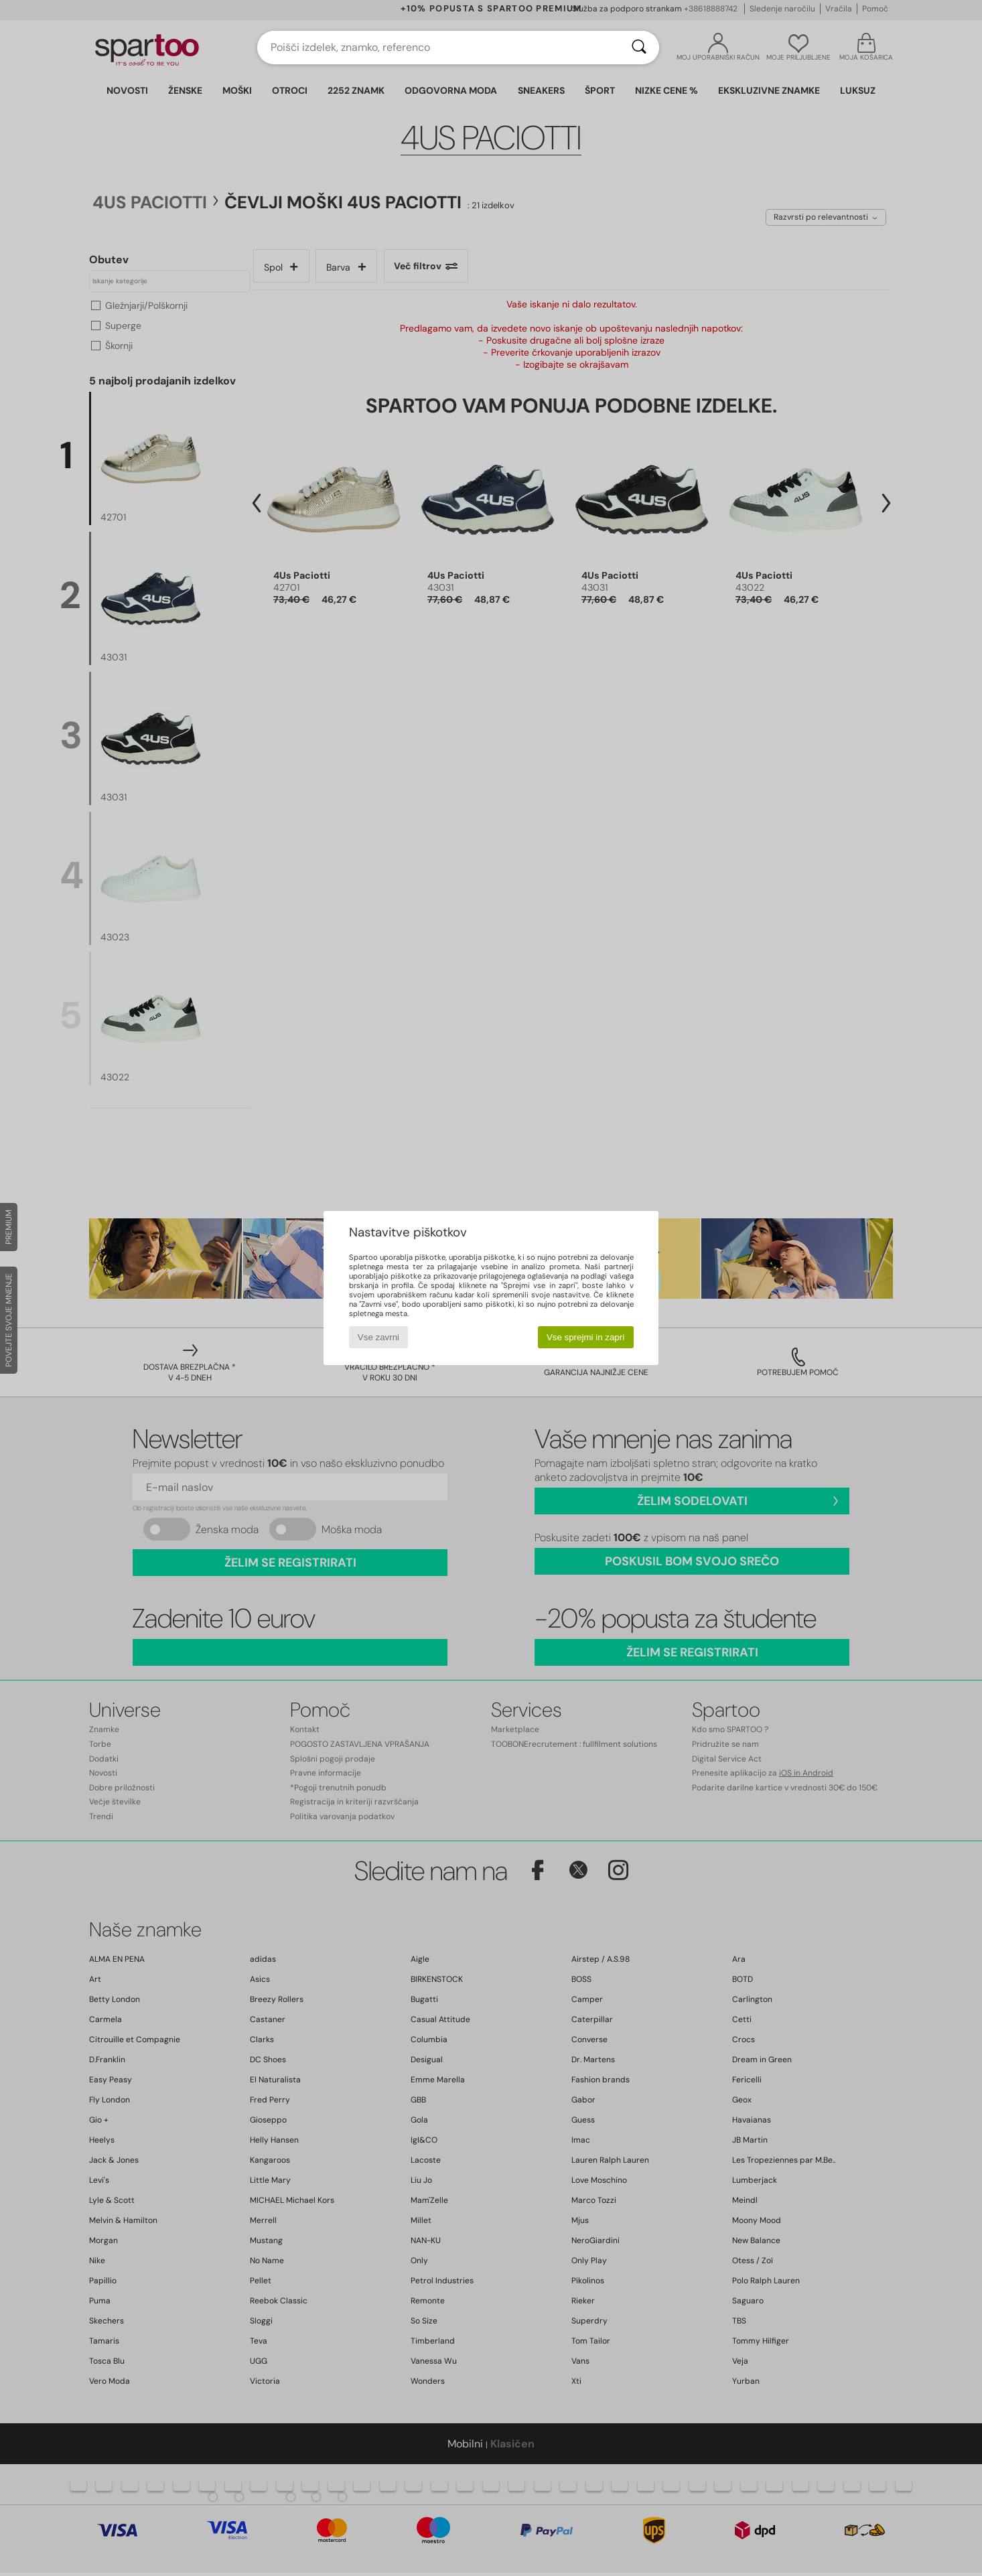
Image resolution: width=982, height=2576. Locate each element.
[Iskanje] (639, 47)
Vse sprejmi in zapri (585, 1337)
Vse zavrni (378, 1337)
